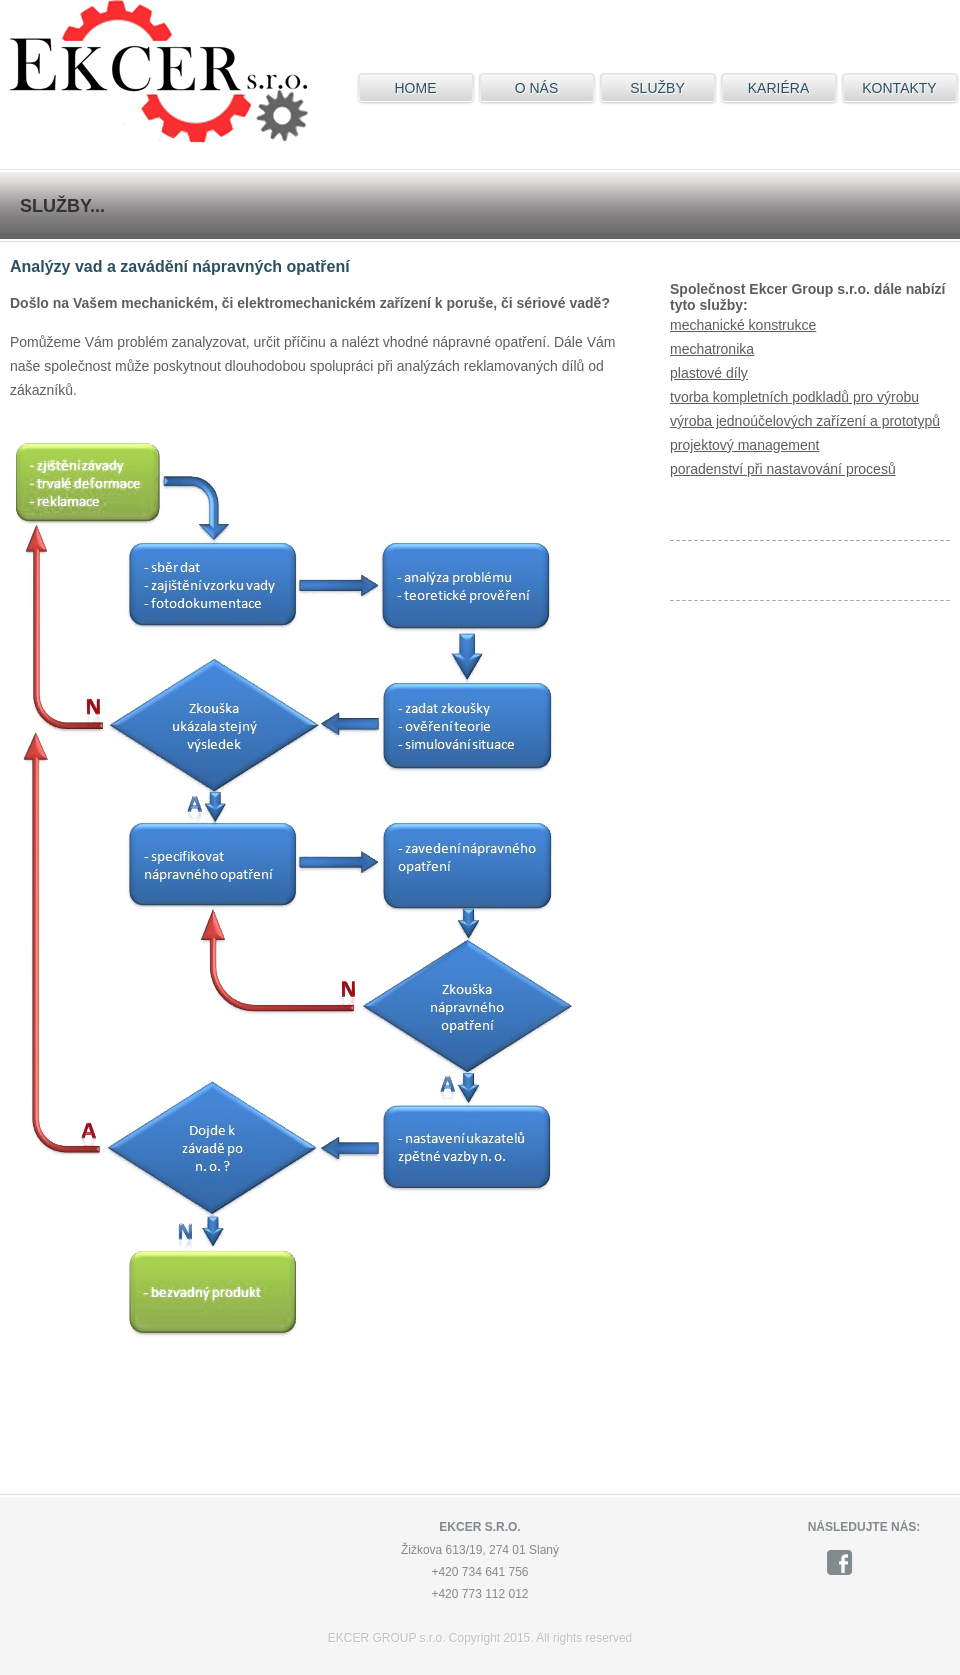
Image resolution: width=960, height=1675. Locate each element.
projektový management (744, 445)
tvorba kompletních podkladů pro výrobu (794, 397)
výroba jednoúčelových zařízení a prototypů (805, 421)
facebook (846, 1562)
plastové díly (709, 373)
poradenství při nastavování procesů (783, 469)
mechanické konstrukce (743, 325)
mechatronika (712, 349)
